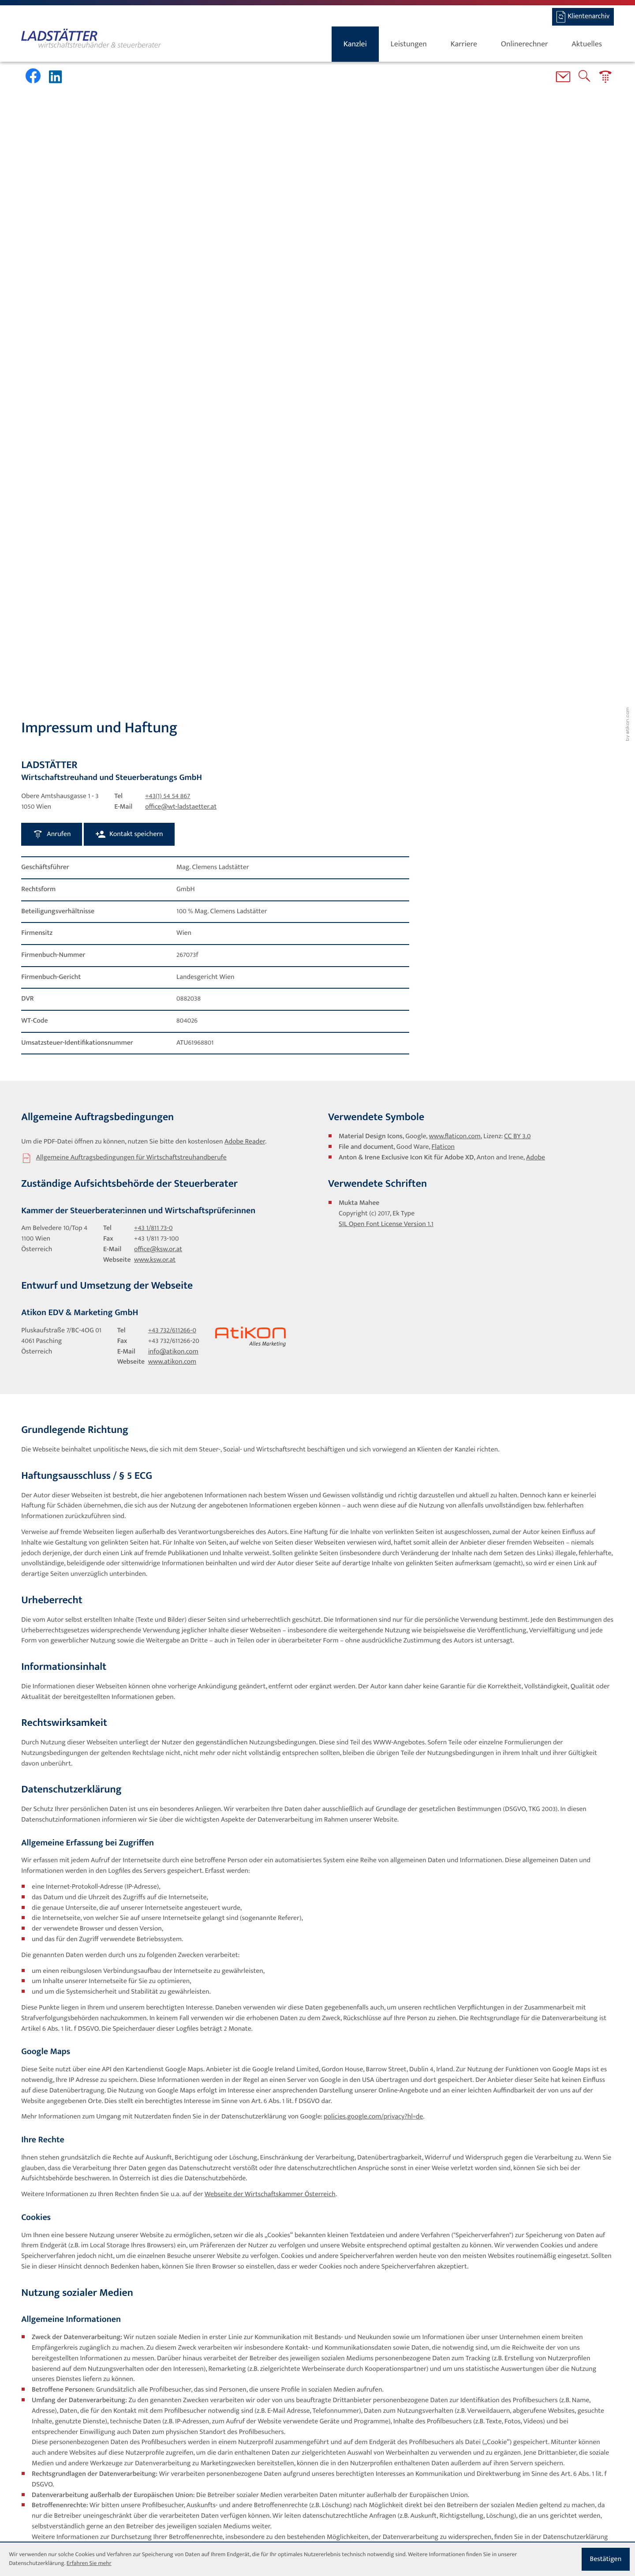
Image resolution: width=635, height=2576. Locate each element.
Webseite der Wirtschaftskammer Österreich (270, 1559)
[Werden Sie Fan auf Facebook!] (33, 75)
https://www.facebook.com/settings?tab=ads (486, 2075)
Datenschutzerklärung (466, 2393)
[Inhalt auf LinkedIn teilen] (91, 2315)
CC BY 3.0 (517, 501)
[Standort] (404, 2493)
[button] (605, 78)
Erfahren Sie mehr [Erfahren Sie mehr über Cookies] (89, 2564)
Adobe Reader (244, 506)
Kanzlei (355, 44)
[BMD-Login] (583, 17)
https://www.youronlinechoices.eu (385, 2106)
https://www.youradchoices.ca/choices (88, 2116)
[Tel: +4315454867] (167, 161)
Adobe (535, 522)
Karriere (464, 44)
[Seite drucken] (142, 2315)
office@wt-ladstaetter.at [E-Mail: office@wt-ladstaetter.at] (181, 172)
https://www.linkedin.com (236, 2285)
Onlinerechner (524, 44)
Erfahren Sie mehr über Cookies (466, 2401)
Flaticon (443, 511)
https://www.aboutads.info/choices (504, 2106)
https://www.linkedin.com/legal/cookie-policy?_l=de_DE (378, 2254)
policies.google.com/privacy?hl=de (373, 1481)
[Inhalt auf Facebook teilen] (42, 2315)
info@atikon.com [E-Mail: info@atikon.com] (173, 717)
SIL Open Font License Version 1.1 (386, 589)
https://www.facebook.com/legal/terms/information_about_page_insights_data (146, 2148)
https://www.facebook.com (71, 2001)
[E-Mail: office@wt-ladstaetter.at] (563, 78)
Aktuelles (587, 44)
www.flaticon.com (455, 501)
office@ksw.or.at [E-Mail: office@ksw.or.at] (158, 614)
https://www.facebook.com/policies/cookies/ (366, 2064)
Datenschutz (193, 2483)
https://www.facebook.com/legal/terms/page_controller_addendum (130, 2138)
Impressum (238, 2483)
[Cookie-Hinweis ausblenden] (606, 2559)
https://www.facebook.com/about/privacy (259, 2127)
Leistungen (409, 44)
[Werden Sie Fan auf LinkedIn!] (57, 76)
